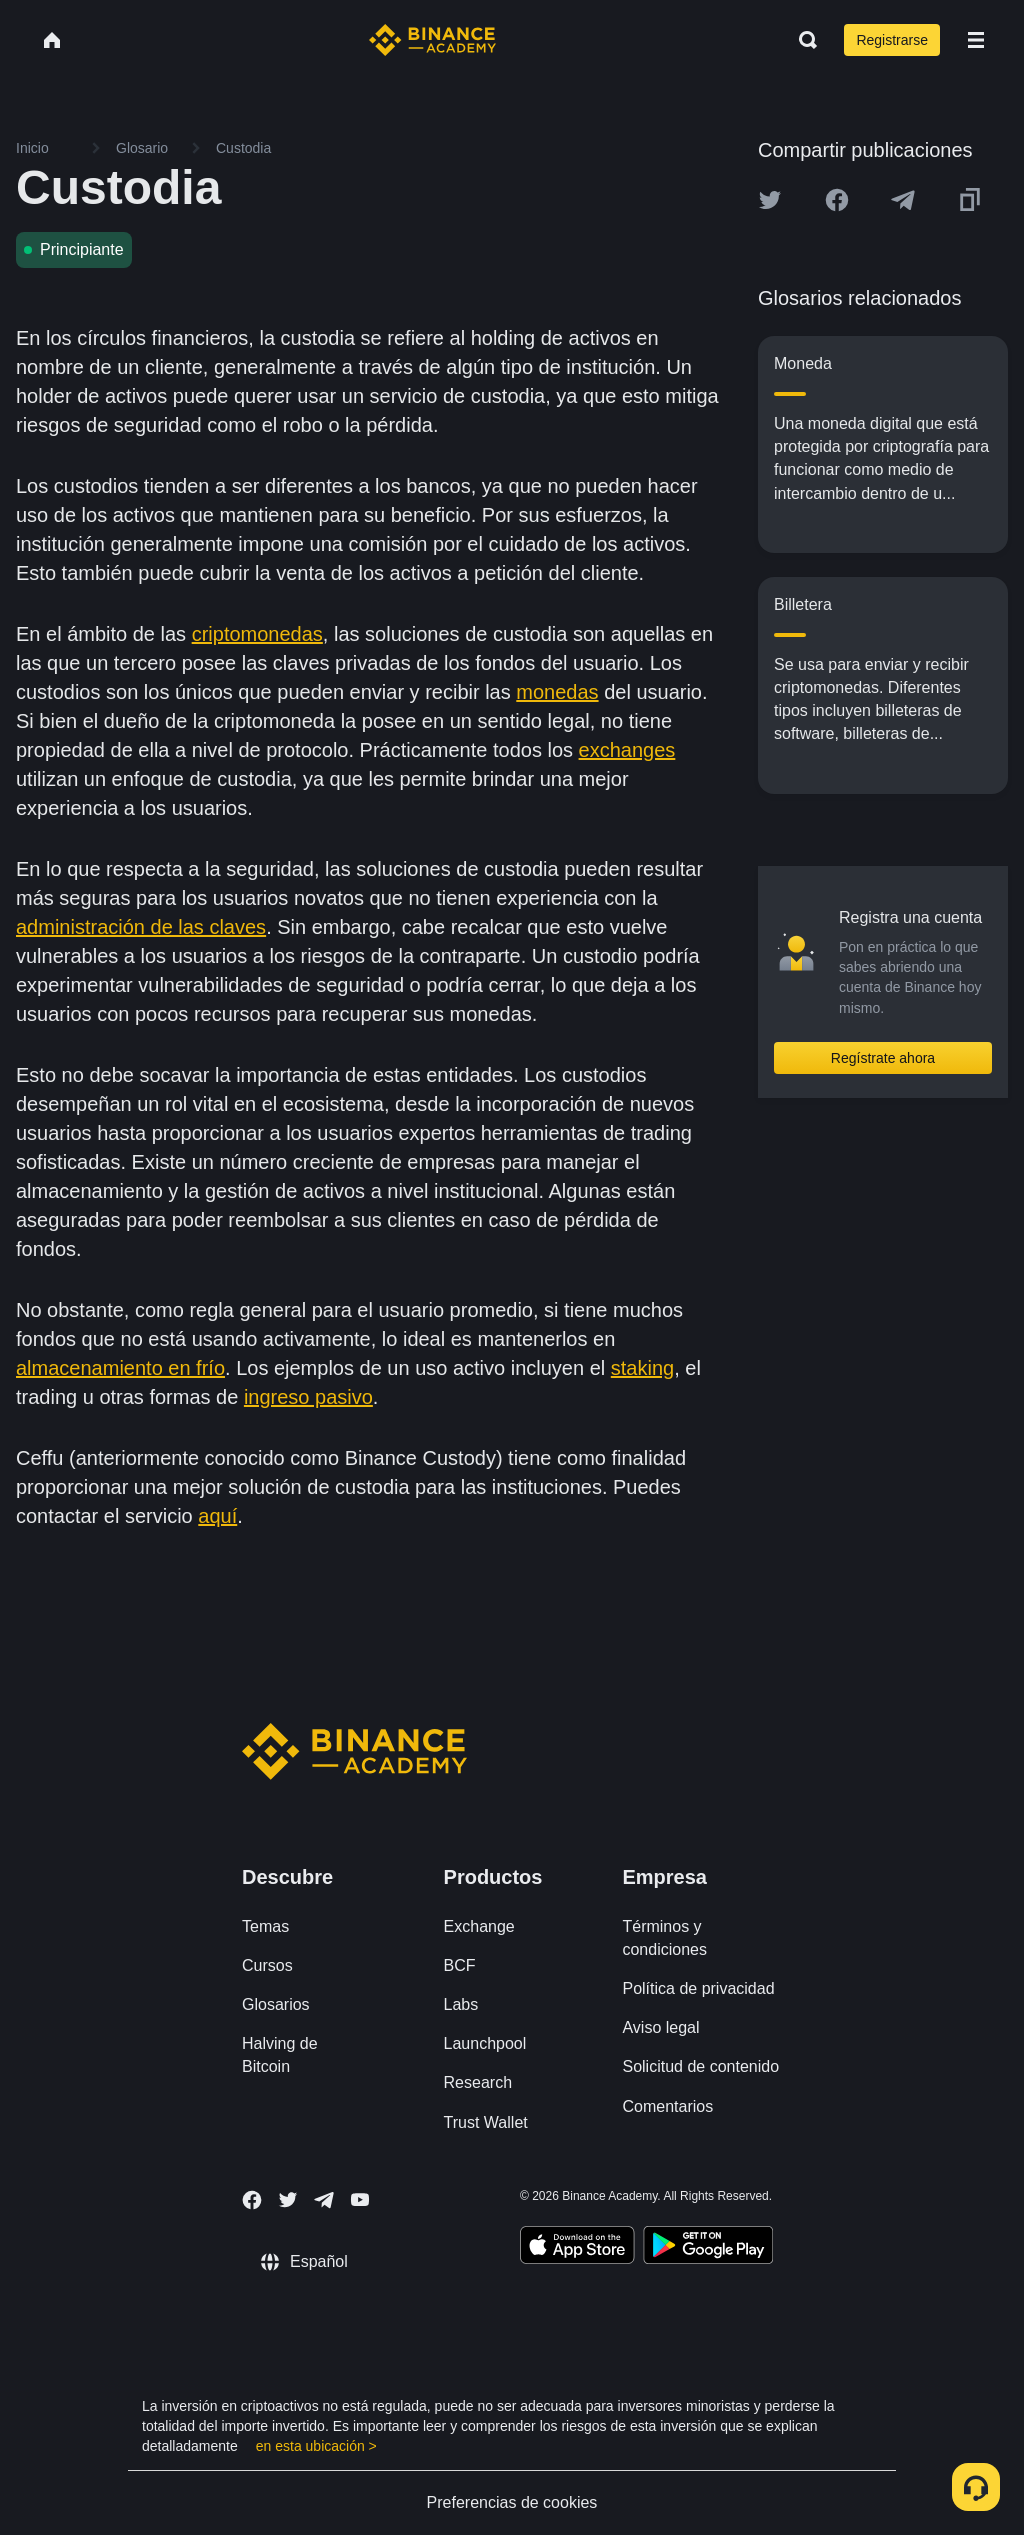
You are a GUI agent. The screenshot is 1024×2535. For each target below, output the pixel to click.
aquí (217, 1516)
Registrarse (892, 40)
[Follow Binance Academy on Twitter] (288, 2200)
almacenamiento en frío (120, 1368)
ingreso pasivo (308, 1397)
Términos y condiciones (664, 1938)
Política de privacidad (698, 1988)
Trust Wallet (486, 2122)
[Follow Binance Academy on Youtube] (360, 2199)
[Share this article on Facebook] (837, 200)
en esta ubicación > (316, 2446)
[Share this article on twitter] (770, 200)
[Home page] (432, 40)
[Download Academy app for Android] (708, 2248)
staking (642, 1368)
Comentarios (667, 2106)
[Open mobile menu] (976, 40)
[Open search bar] (802, 40)
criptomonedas (257, 634)
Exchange (479, 1926)
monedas (557, 692)
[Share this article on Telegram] (903, 200)
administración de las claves (141, 927)
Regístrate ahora (883, 1058)
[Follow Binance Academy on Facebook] (252, 2200)
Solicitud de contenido (700, 2066)
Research (478, 2082)
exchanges (627, 750)
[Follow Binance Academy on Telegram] (324, 2200)
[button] (976, 40)
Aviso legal (660, 2027)
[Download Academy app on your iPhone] (577, 2248)
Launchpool (485, 2043)
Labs (461, 2004)
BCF (460, 1965)
